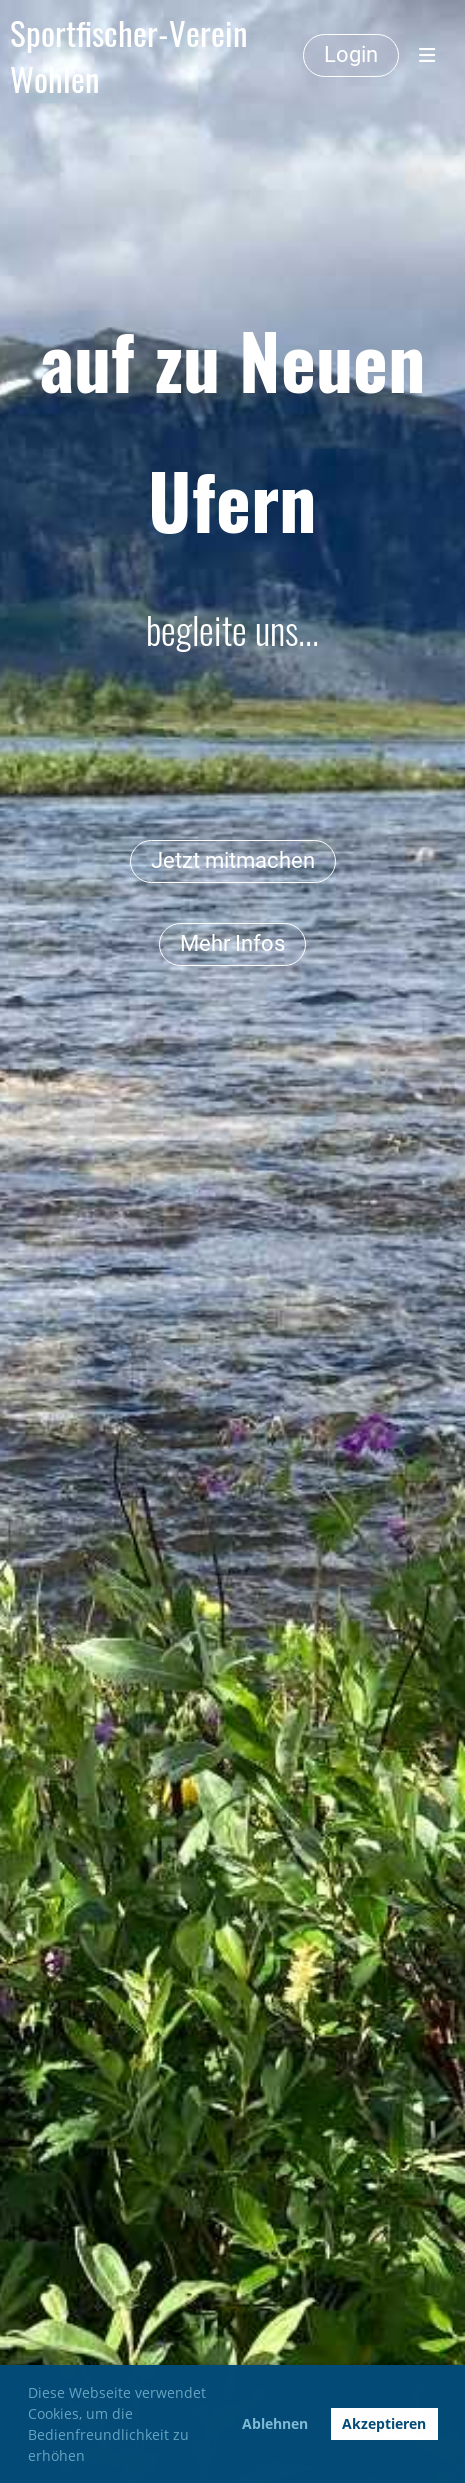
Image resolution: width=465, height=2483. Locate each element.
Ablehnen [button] (275, 2423)
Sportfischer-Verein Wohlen (128, 55)
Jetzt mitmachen (233, 860)
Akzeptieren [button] (384, 2423)
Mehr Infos (232, 943)
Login (351, 54)
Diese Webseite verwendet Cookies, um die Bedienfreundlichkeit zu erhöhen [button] (117, 2424)
